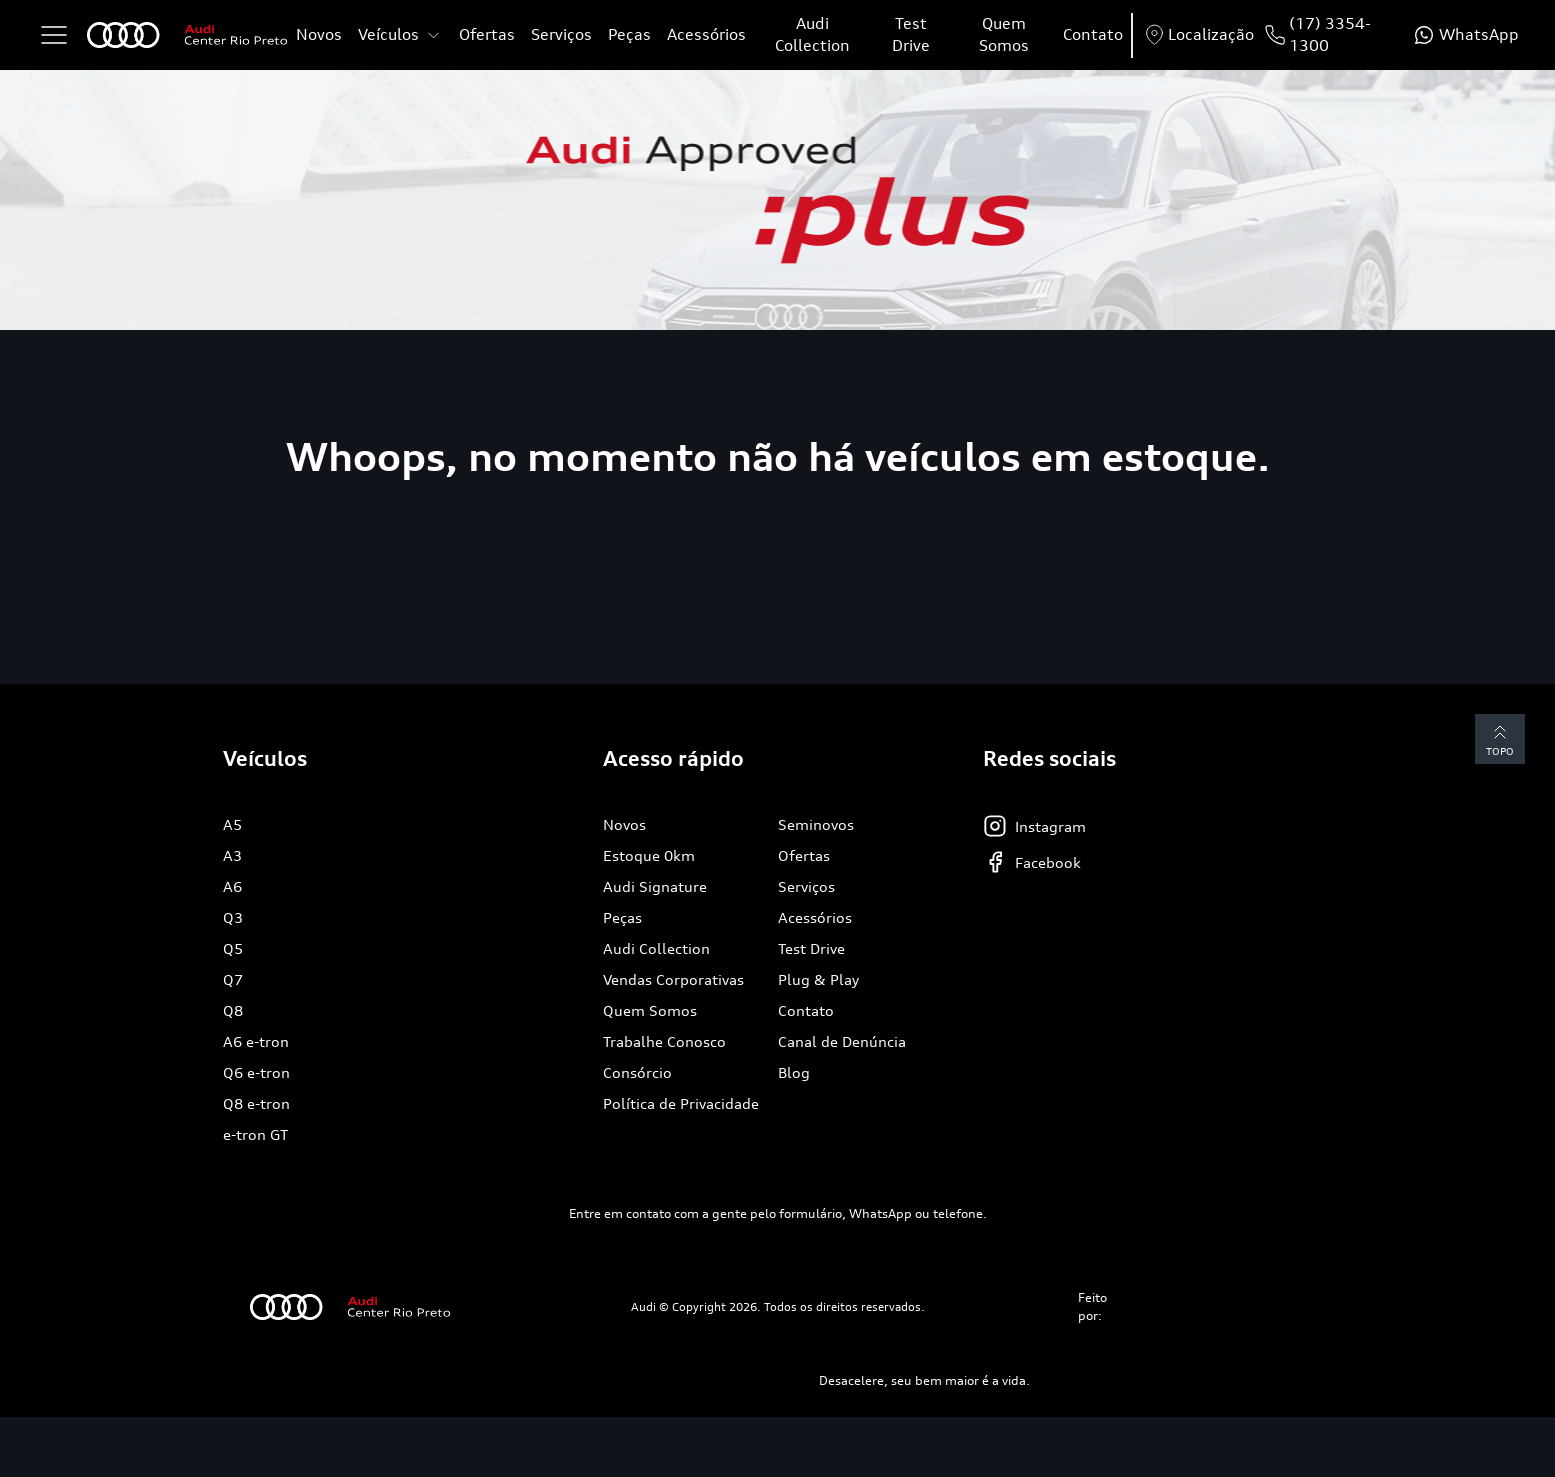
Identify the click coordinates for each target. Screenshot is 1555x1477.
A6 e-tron (256, 1041)
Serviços (561, 34)
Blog (794, 1072)
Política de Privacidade (681, 1103)
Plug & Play (818, 979)
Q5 (233, 948)
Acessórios (706, 34)
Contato (1093, 34)
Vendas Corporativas (673, 979)
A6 (232, 886)
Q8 (233, 1010)
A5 (232, 824)
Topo (1500, 738)
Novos (319, 34)
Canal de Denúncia (842, 1041)
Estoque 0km (649, 855)
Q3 (233, 917)
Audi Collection (812, 35)
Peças (629, 34)
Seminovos (816, 824)
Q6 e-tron (256, 1072)
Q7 (233, 979)
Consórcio (637, 1072)
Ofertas (487, 34)
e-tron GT (255, 1134)
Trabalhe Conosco (664, 1041)
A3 (232, 855)
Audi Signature (655, 886)
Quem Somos (1004, 35)
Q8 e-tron (256, 1103)
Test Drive (911, 35)
